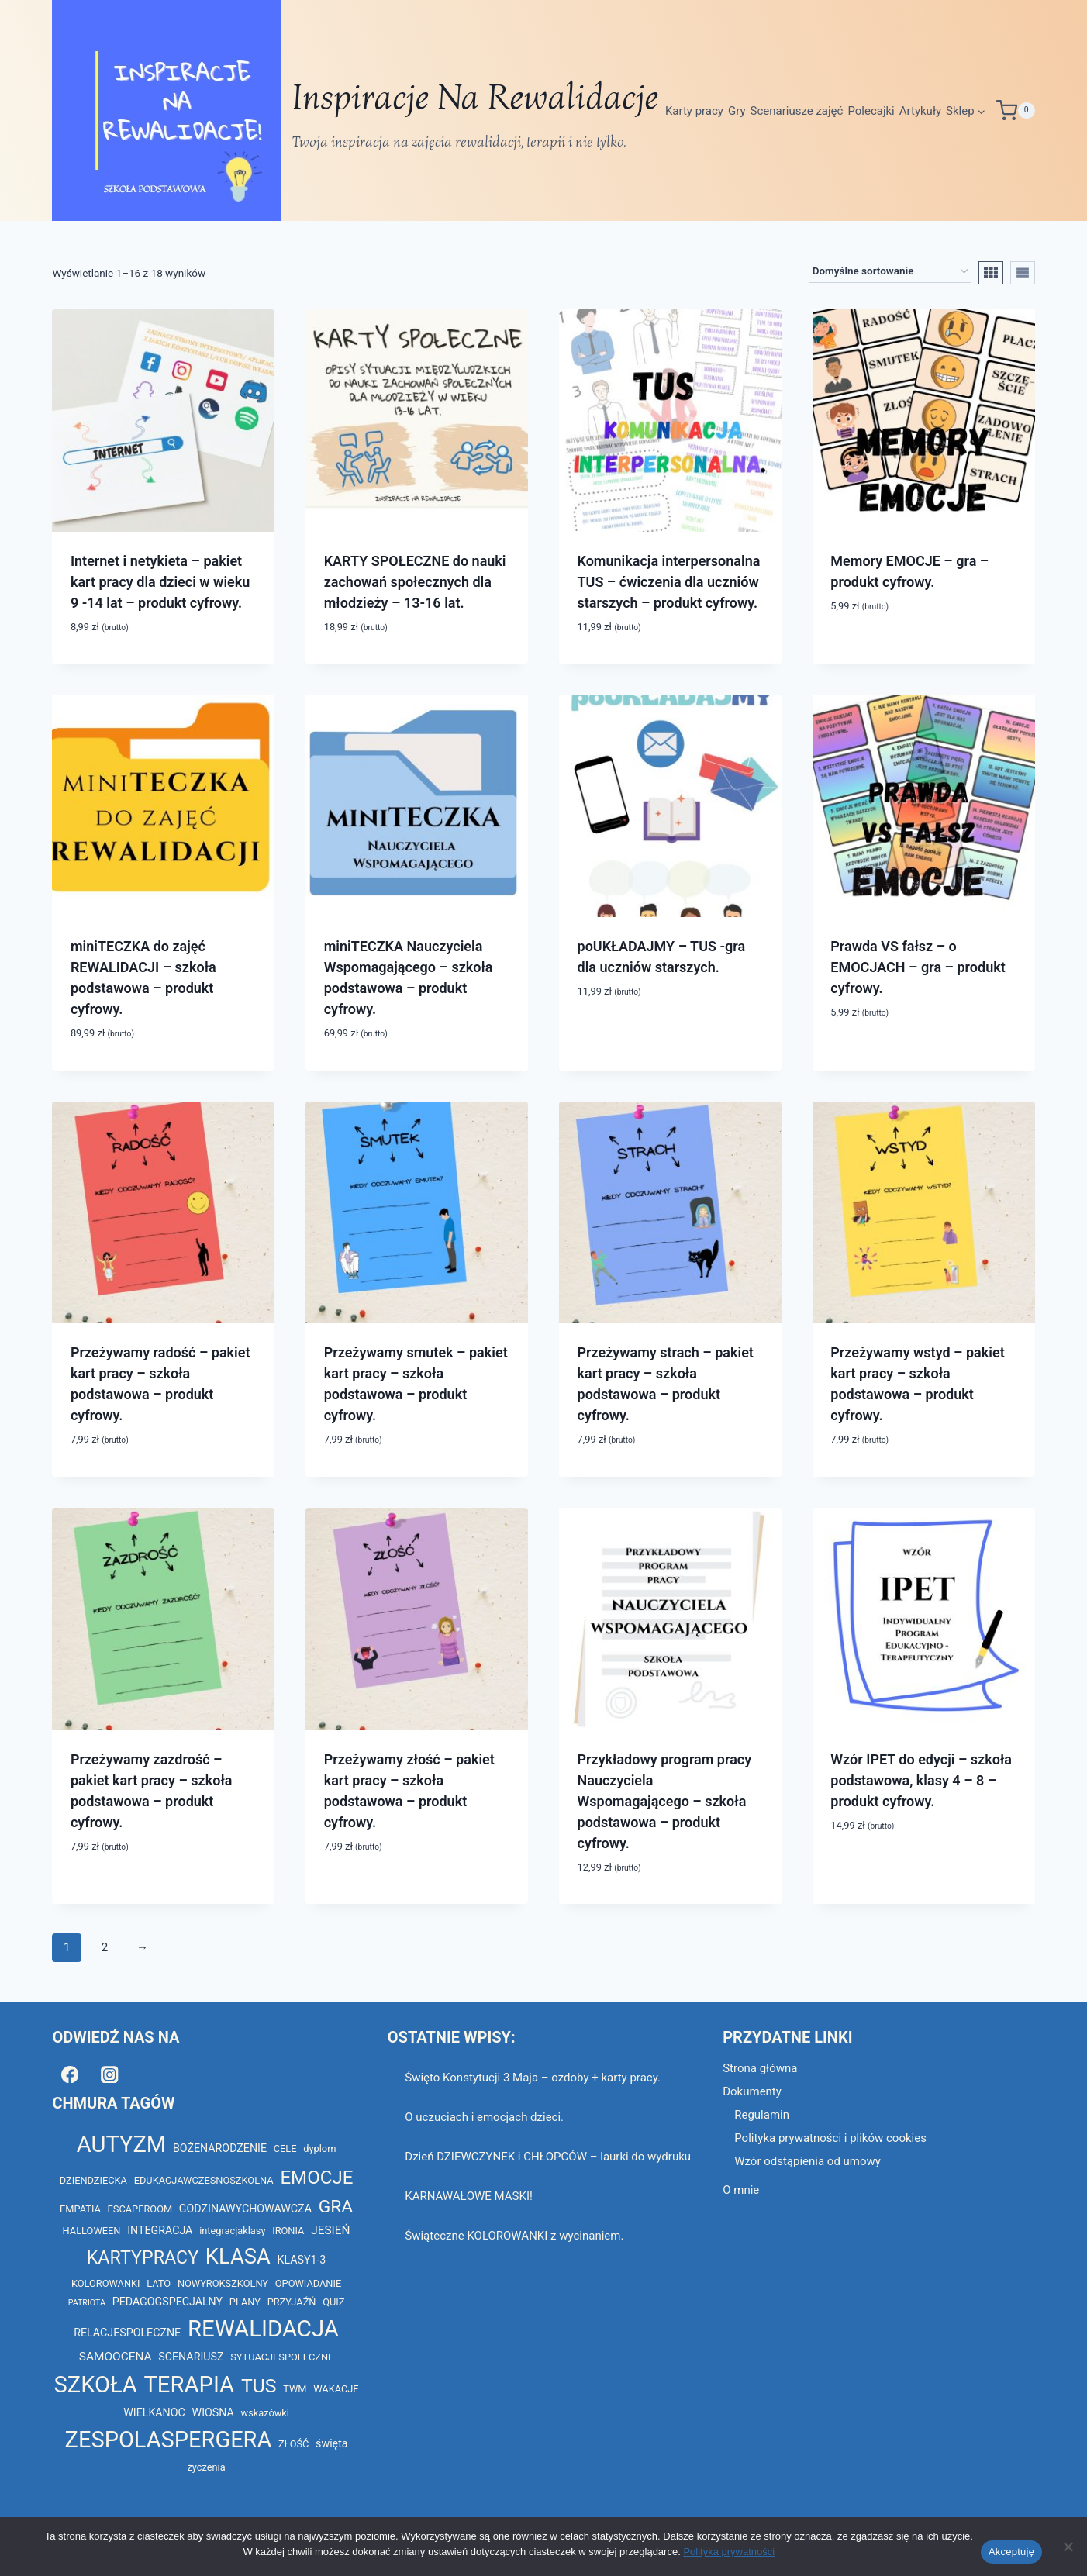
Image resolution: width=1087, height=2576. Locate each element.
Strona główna (760, 2068)
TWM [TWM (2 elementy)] (294, 2389)
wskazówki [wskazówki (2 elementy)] (265, 2413)
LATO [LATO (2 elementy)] (159, 2283)
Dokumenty (752, 2091)
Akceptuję (1011, 2551)
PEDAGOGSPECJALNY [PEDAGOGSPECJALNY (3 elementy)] (167, 2301)
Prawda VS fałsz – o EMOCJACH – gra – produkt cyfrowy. (917, 967)
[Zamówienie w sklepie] (890, 272)
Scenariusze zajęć (797, 111)
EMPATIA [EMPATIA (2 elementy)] (80, 2209)
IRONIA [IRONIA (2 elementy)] (288, 2230)
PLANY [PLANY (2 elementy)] (245, 2302)
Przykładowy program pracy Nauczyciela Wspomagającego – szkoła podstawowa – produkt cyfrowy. (665, 1801)
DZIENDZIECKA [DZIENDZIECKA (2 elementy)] (93, 2180)
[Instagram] (109, 2074)
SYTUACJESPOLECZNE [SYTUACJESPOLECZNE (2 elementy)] (281, 2357)
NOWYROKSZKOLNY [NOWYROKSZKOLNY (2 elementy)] (223, 2283)
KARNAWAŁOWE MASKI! (469, 2196)
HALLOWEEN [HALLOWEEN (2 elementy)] (92, 2230)
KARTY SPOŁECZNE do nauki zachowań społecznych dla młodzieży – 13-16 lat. (415, 582)
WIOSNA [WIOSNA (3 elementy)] (213, 2412)
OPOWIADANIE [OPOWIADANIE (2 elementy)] (308, 2283)
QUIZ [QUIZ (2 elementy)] (333, 2302)
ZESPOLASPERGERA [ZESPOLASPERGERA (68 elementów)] (168, 2439)
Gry (737, 111)
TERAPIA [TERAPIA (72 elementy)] (188, 2384)
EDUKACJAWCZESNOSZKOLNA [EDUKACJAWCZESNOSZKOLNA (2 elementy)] (204, 2180)
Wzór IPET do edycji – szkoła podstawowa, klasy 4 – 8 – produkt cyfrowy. (921, 1780)
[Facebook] (69, 2074)
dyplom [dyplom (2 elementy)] (319, 2148)
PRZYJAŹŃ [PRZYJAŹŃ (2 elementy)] (291, 2302)
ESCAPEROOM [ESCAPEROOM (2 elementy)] (140, 2209)
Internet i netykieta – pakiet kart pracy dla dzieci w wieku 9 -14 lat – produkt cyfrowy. (160, 582)
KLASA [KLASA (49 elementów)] (238, 2256)
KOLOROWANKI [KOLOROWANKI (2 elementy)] (105, 2283)
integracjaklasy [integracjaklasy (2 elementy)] (232, 2230)
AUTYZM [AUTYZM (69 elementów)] (121, 2144)
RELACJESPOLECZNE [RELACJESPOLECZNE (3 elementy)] (127, 2332)
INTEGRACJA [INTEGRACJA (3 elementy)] (159, 2230)
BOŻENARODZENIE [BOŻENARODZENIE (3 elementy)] (220, 2148)
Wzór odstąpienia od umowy (807, 2161)
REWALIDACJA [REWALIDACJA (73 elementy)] (263, 2329)
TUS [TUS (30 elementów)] (259, 2385)
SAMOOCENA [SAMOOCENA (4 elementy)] (115, 2357)
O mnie (741, 2190)
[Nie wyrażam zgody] (1067, 2546)
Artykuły (920, 111)
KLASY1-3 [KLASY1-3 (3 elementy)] (301, 2260)
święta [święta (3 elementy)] (331, 2443)
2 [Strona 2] (105, 1947)
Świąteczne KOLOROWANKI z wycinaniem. (514, 2236)
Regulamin (761, 2115)
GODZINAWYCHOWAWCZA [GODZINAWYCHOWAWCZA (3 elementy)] (245, 2208)
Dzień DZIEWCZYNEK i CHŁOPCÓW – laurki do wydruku (548, 2157)
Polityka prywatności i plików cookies (830, 2138)
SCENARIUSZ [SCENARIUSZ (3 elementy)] (190, 2356)
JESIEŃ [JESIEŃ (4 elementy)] (330, 2230)
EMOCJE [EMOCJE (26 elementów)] (316, 2177)
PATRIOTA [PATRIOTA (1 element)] (86, 2303)
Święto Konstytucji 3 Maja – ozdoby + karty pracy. (533, 2078)
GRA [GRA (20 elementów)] (336, 2206)
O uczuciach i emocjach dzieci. (484, 2117)
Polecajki (870, 111)
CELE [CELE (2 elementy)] (285, 2148)
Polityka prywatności (729, 2551)
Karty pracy (694, 111)
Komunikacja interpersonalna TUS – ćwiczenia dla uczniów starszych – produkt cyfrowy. (669, 582)
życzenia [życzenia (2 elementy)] (206, 2467)
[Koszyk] (1015, 110)
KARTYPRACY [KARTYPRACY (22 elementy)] (142, 2257)
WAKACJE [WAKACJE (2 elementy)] (335, 2389)
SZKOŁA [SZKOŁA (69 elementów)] (95, 2384)
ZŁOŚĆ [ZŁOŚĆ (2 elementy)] (293, 2444)
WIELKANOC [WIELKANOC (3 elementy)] (154, 2412)
